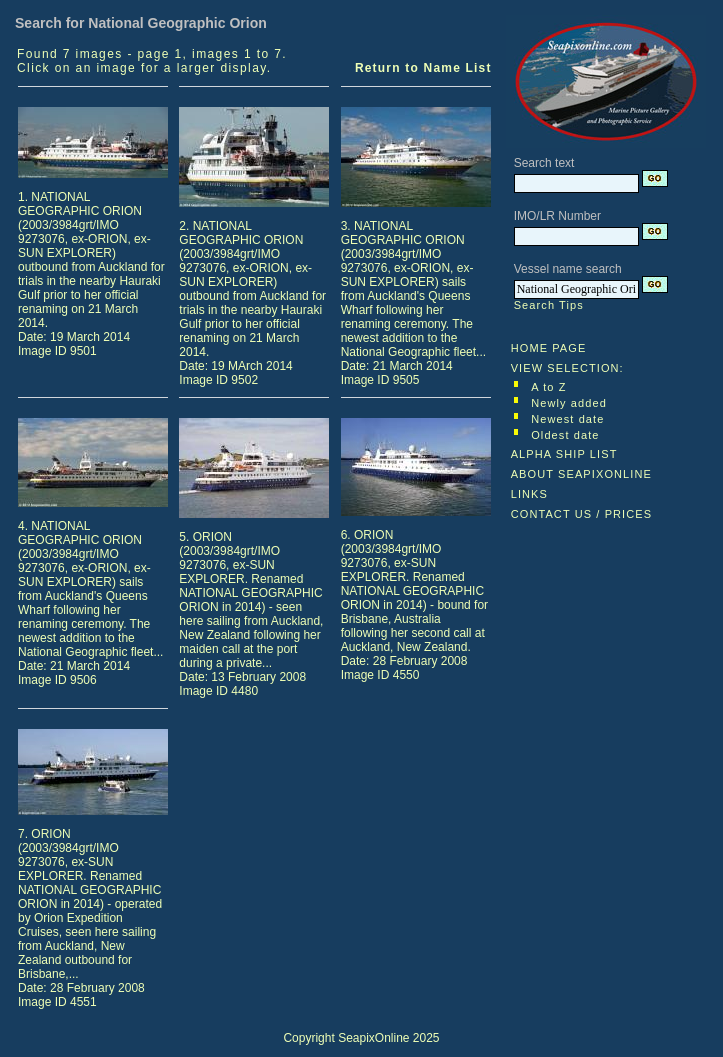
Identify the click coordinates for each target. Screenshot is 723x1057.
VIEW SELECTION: (567, 368)
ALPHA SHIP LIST (564, 454)
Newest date (567, 419)
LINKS (529, 494)
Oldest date (565, 435)
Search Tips (549, 305)
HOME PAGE (549, 348)
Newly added (569, 403)
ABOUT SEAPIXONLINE (581, 474)
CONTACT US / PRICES (582, 514)
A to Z (548, 387)
